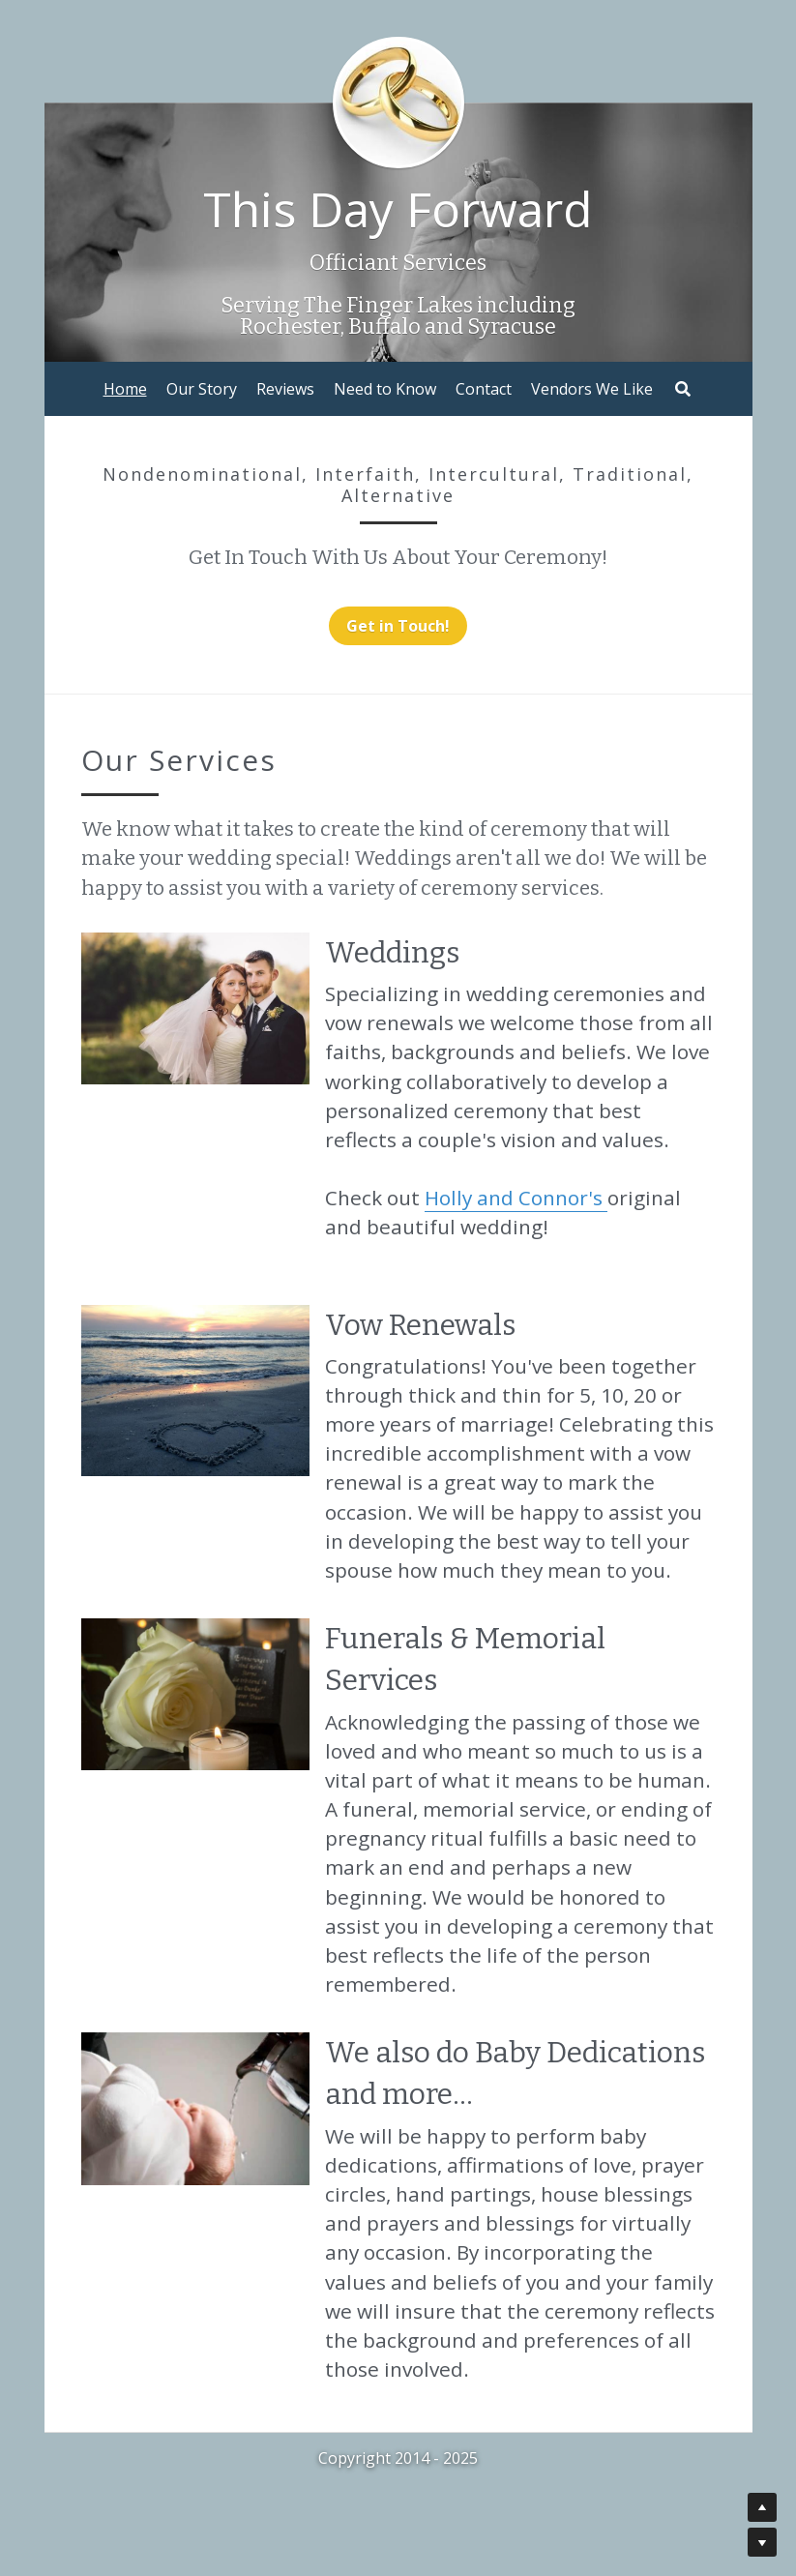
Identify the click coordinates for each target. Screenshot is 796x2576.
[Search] (682, 388)
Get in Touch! (398, 626)
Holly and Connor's (516, 1197)
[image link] (195, 1006)
